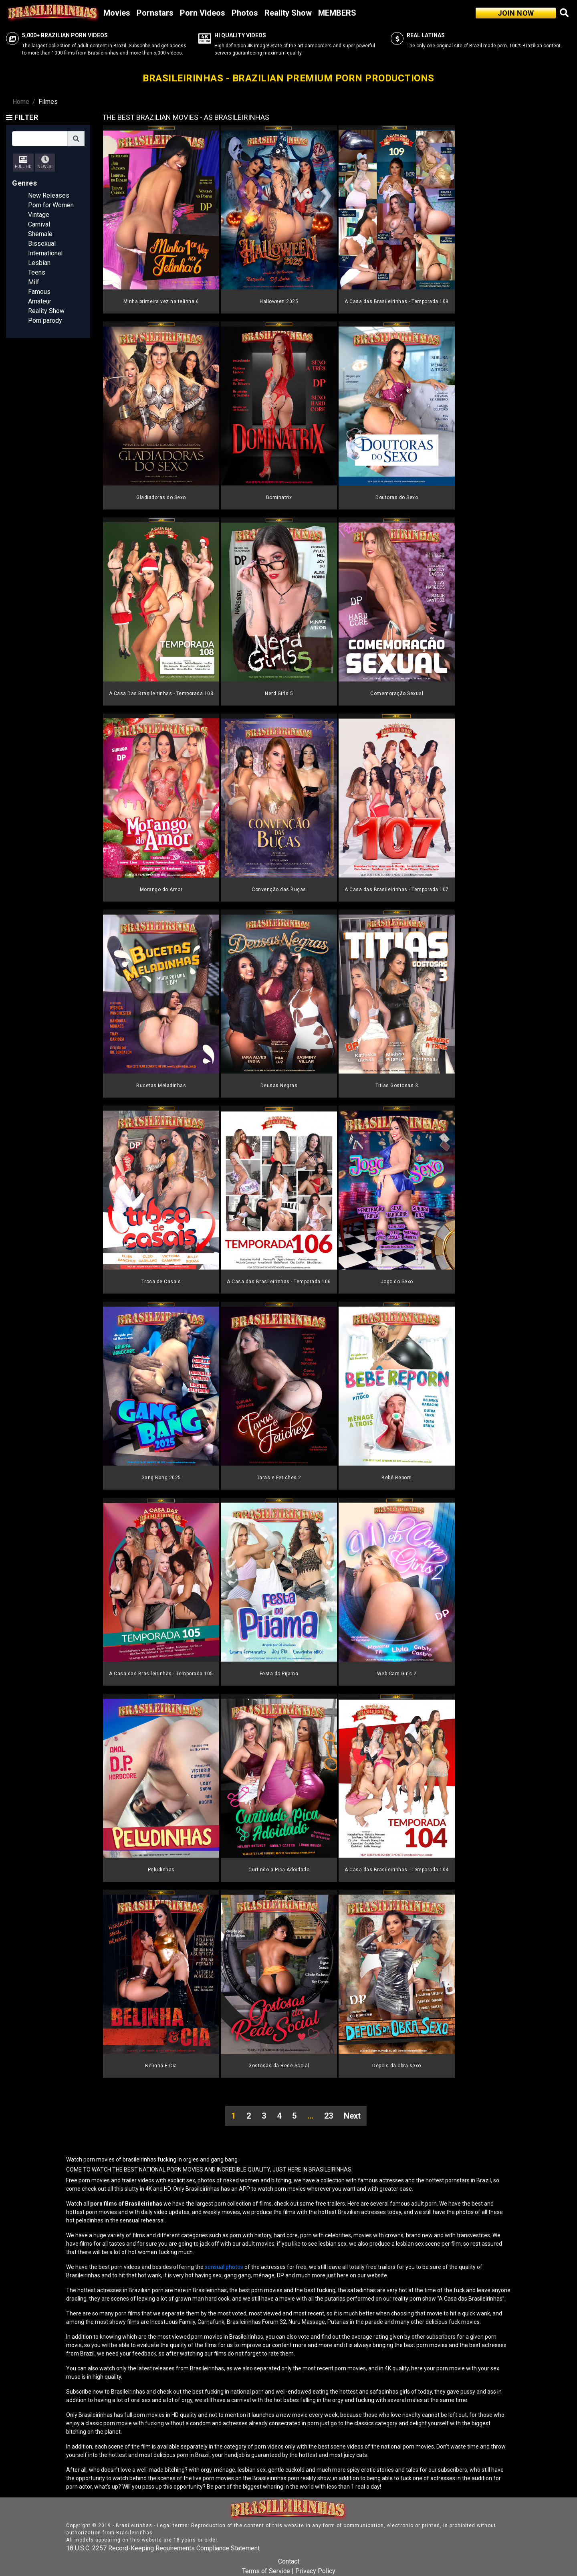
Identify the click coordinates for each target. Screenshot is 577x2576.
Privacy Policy (315, 2571)
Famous (39, 291)
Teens (36, 272)
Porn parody (45, 320)
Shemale (40, 234)
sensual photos (224, 2267)
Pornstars (155, 13)
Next (352, 2116)
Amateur (39, 301)
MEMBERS (337, 13)
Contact (288, 2561)
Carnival (39, 224)
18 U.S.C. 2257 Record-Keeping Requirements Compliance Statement (163, 2548)
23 (328, 2116)
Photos (245, 13)
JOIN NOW (516, 13)
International (45, 253)
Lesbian (39, 263)
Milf (33, 282)
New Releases (48, 195)
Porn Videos (202, 13)
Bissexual (42, 243)
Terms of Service (266, 2571)
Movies (116, 13)
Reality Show (288, 13)
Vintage (38, 214)
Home (20, 101)
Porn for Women (51, 205)
